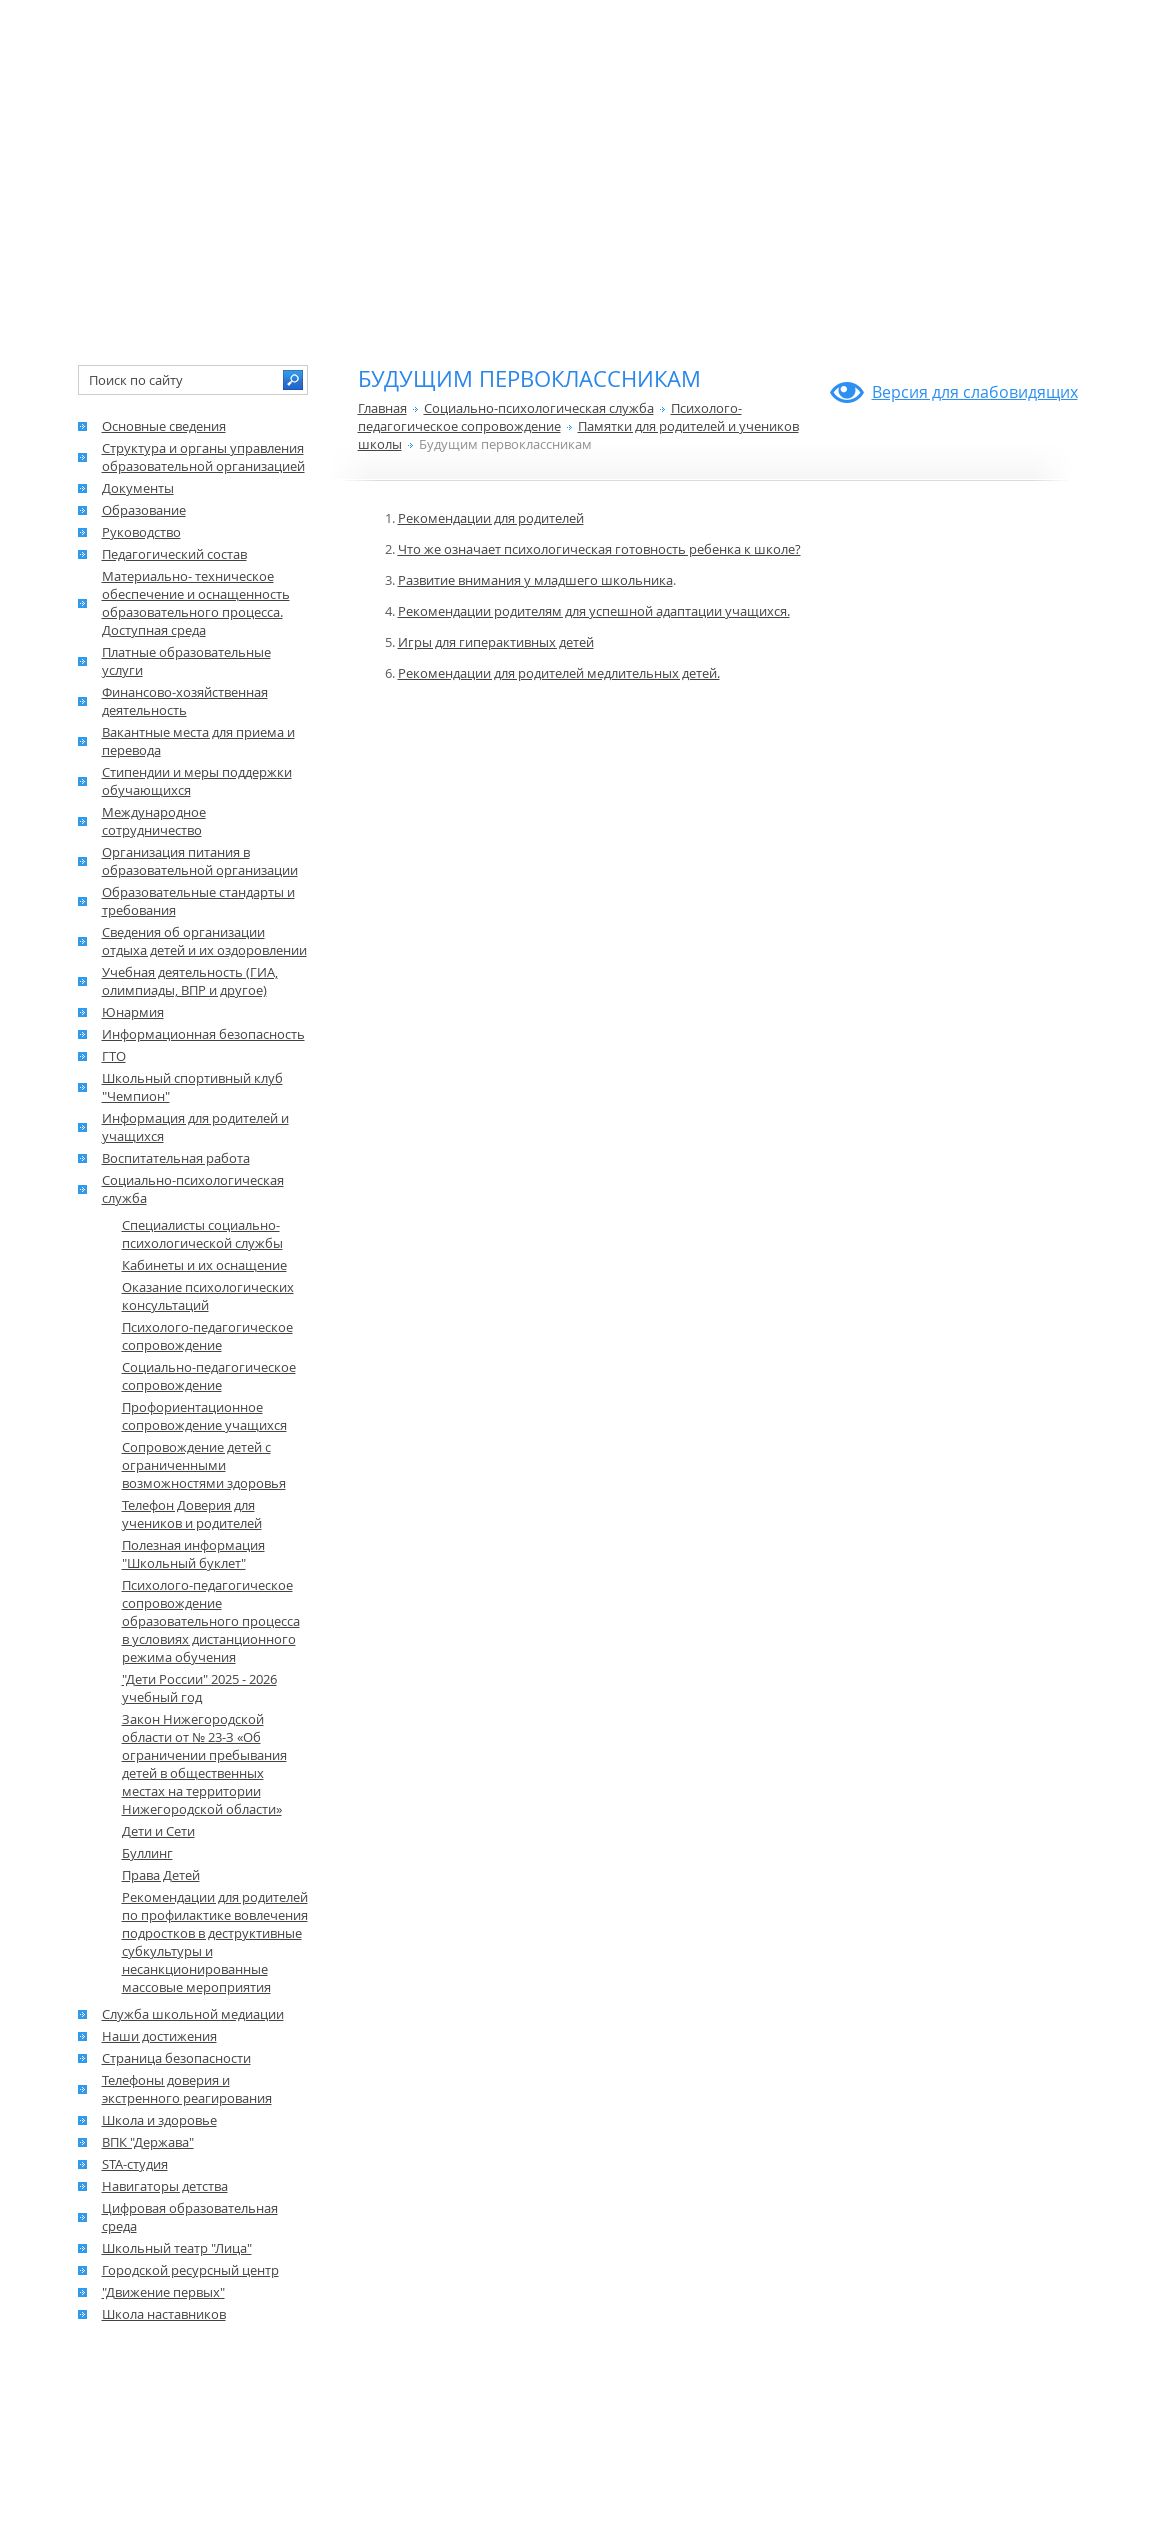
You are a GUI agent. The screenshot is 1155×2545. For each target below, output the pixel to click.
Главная (382, 408)
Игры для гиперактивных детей (496, 642)
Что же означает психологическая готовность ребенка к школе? (599, 549)
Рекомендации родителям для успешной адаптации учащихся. (594, 611)
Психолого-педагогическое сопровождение (550, 417)
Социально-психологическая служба (539, 408)
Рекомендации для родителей (491, 518)
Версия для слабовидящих (975, 392)
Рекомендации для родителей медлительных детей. (559, 673)
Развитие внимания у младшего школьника (535, 580)
